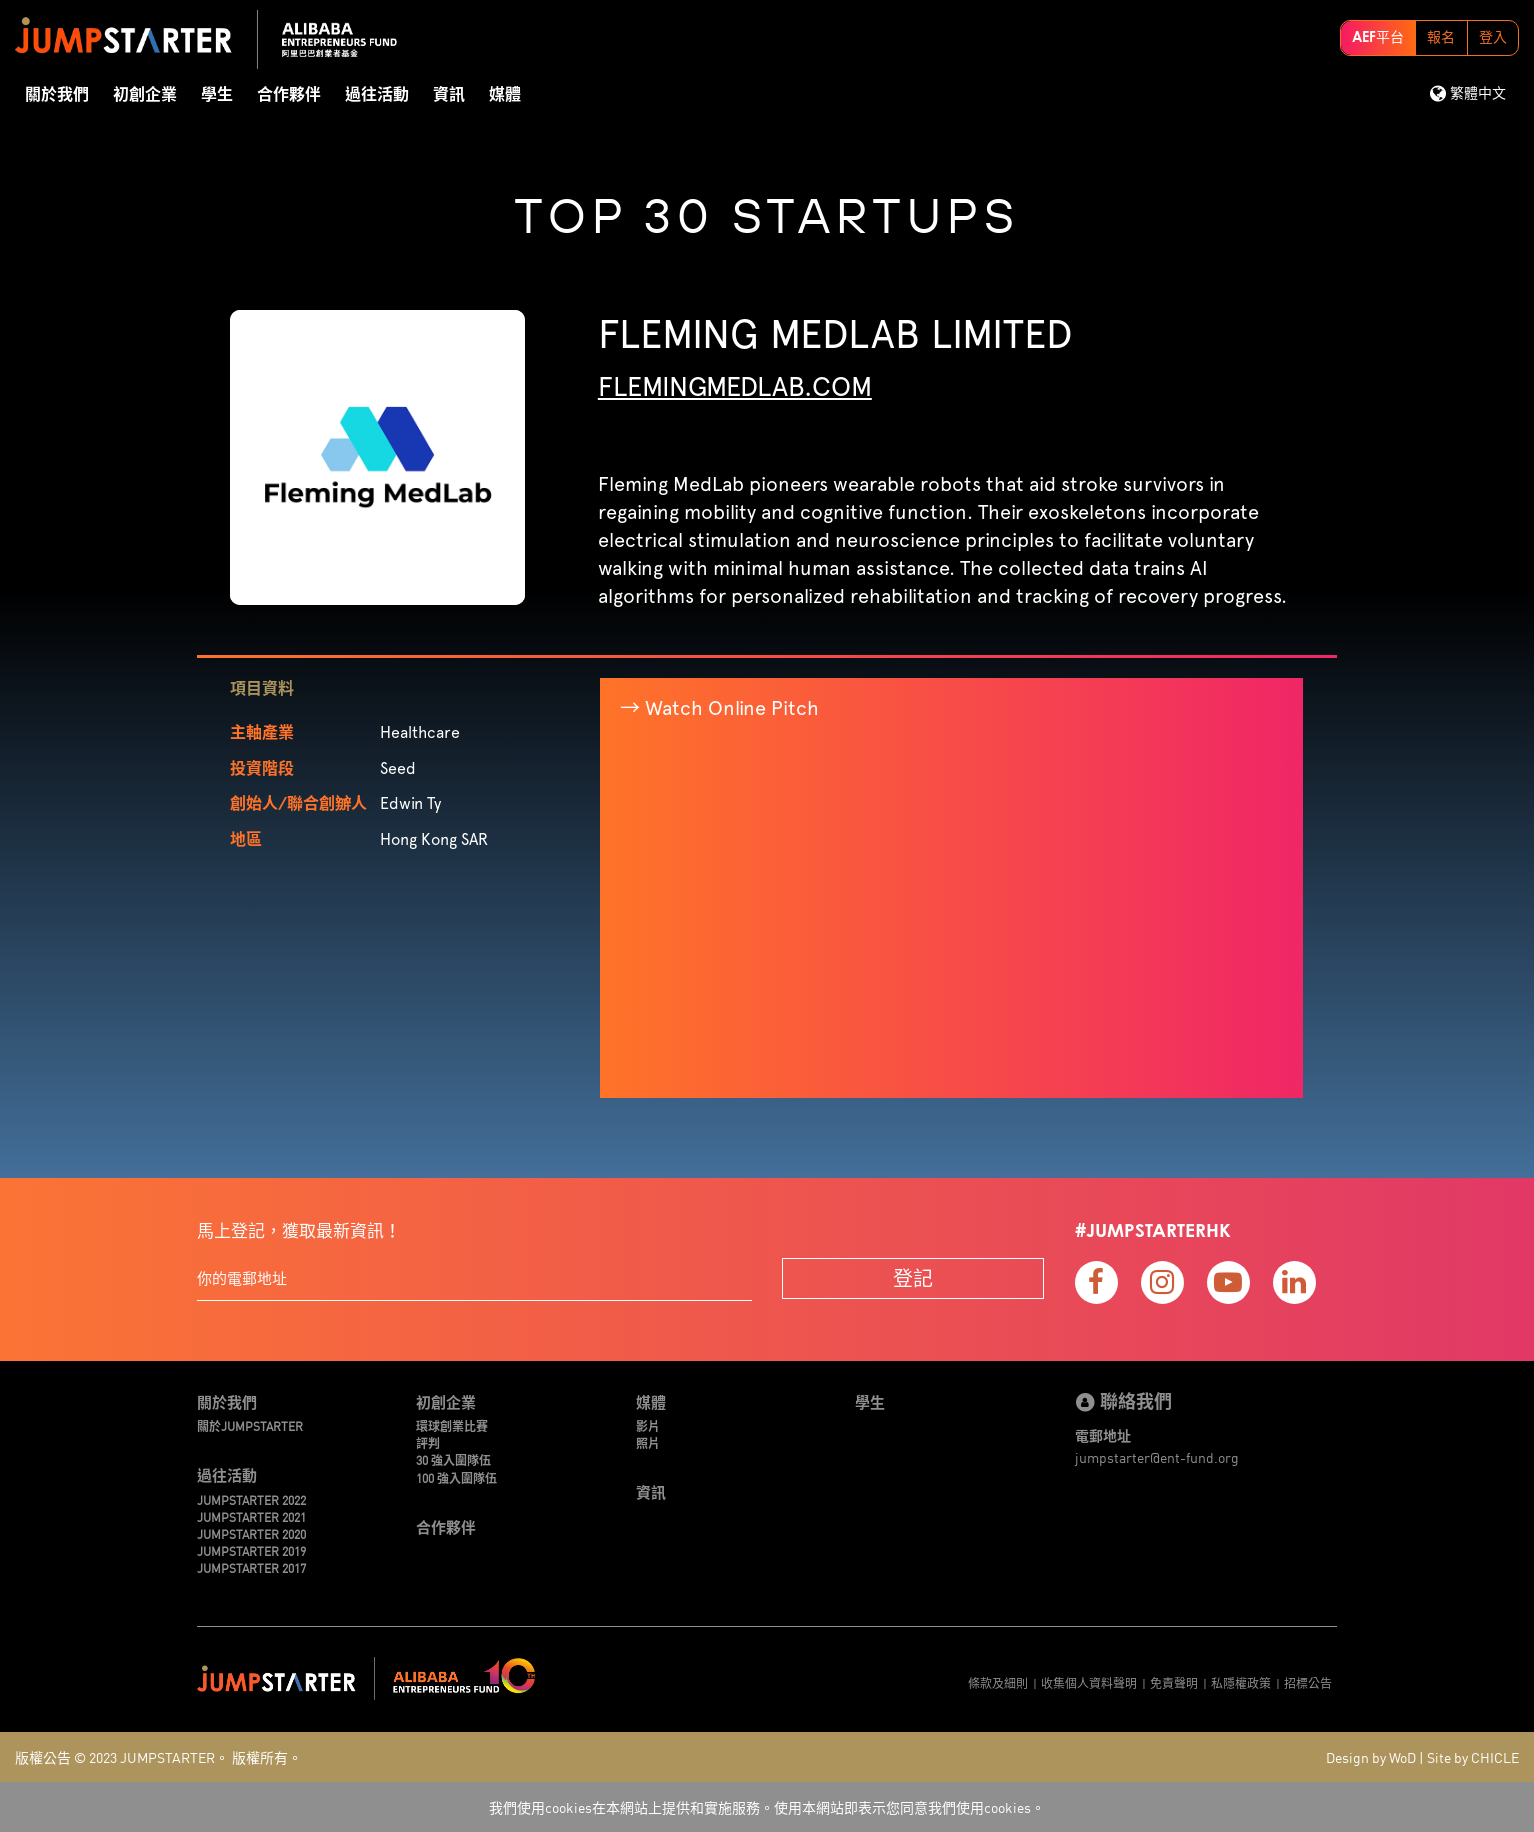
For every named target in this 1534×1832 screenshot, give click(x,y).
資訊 (449, 95)
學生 (217, 95)
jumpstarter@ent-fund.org (1157, 1457)
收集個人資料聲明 (1089, 1682)
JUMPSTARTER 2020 (251, 1533)
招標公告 (1308, 1682)
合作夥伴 (289, 95)
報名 (1441, 38)
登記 (913, 1277)
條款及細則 (998, 1682)
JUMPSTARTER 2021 (251, 1516)
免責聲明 (1174, 1682)
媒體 (505, 95)
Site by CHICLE (1473, 1757)
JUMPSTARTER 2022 (251, 1499)
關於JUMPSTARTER (250, 1425)
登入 (1493, 38)
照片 (648, 1442)
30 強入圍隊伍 (453, 1459)
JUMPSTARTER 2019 (251, 1550)
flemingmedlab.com (735, 386)
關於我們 (57, 95)
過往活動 (377, 95)
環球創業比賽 (452, 1425)
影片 (648, 1425)
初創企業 (145, 95)
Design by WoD (1371, 1757)
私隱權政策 (1241, 1682)
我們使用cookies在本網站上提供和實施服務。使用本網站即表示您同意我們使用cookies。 (767, 1807)
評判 (428, 1442)
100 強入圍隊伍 (456, 1477)
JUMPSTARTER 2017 (251, 1567)
